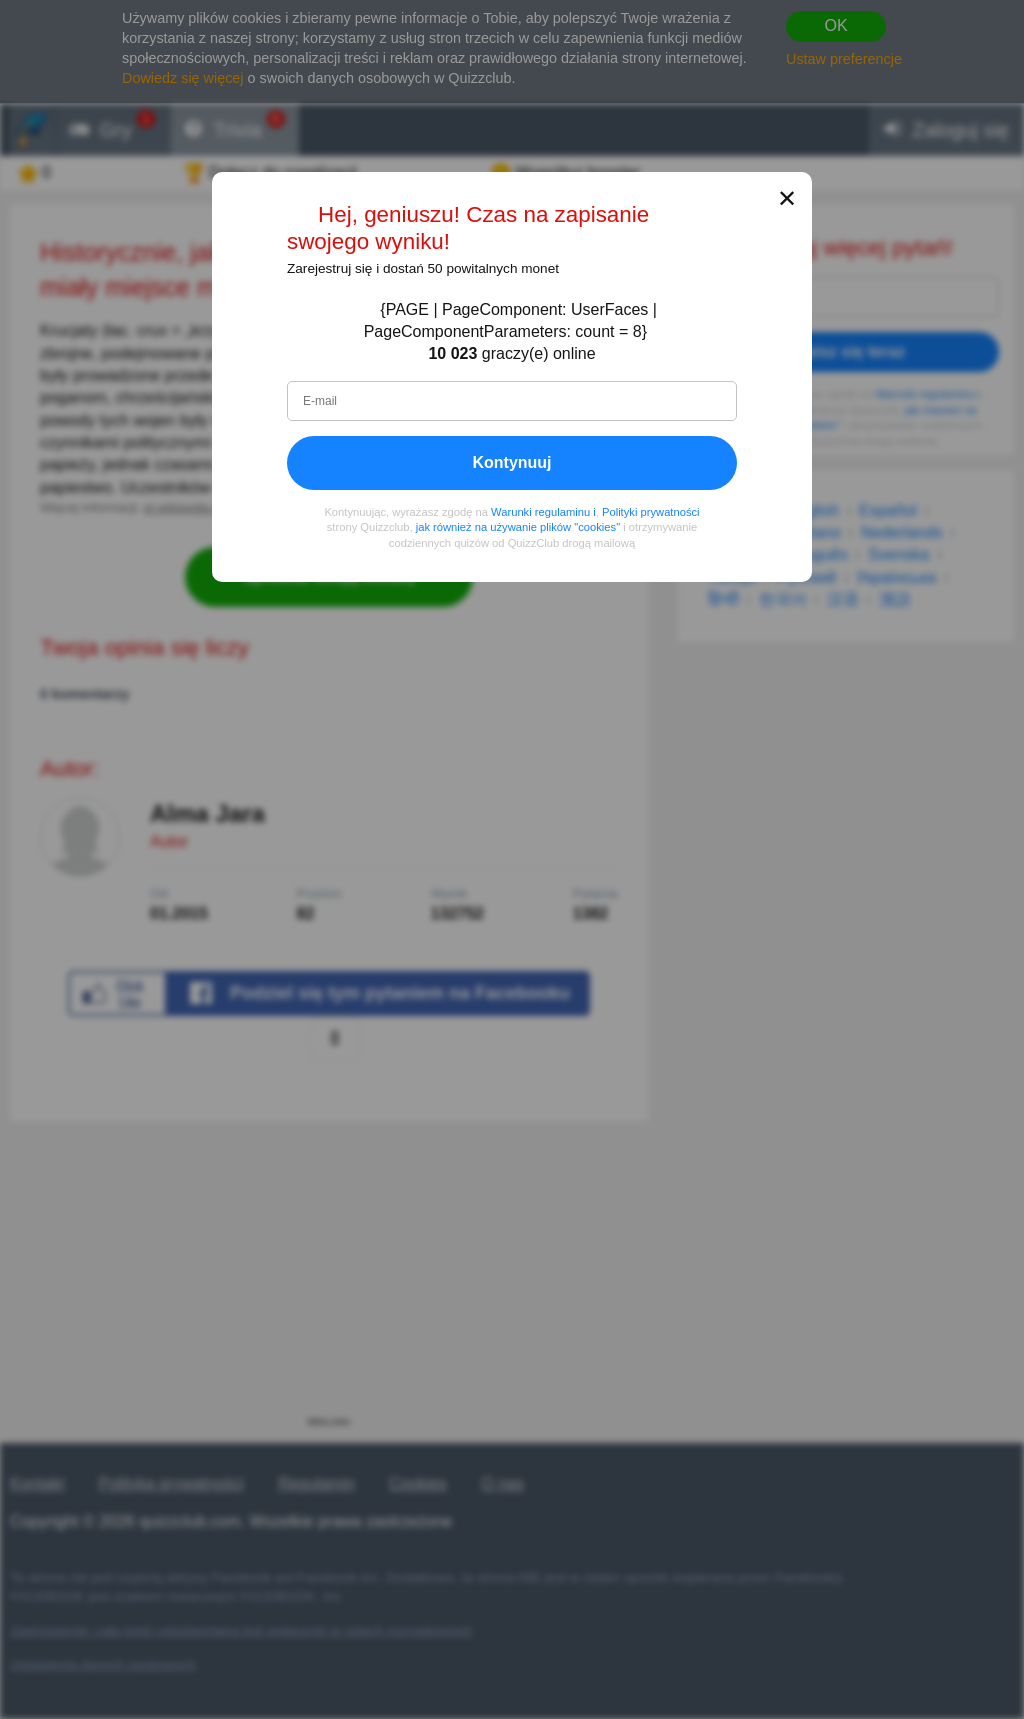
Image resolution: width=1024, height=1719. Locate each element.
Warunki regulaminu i (543, 512)
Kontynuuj (511, 462)
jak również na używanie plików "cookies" (518, 527)
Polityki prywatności (651, 512)
